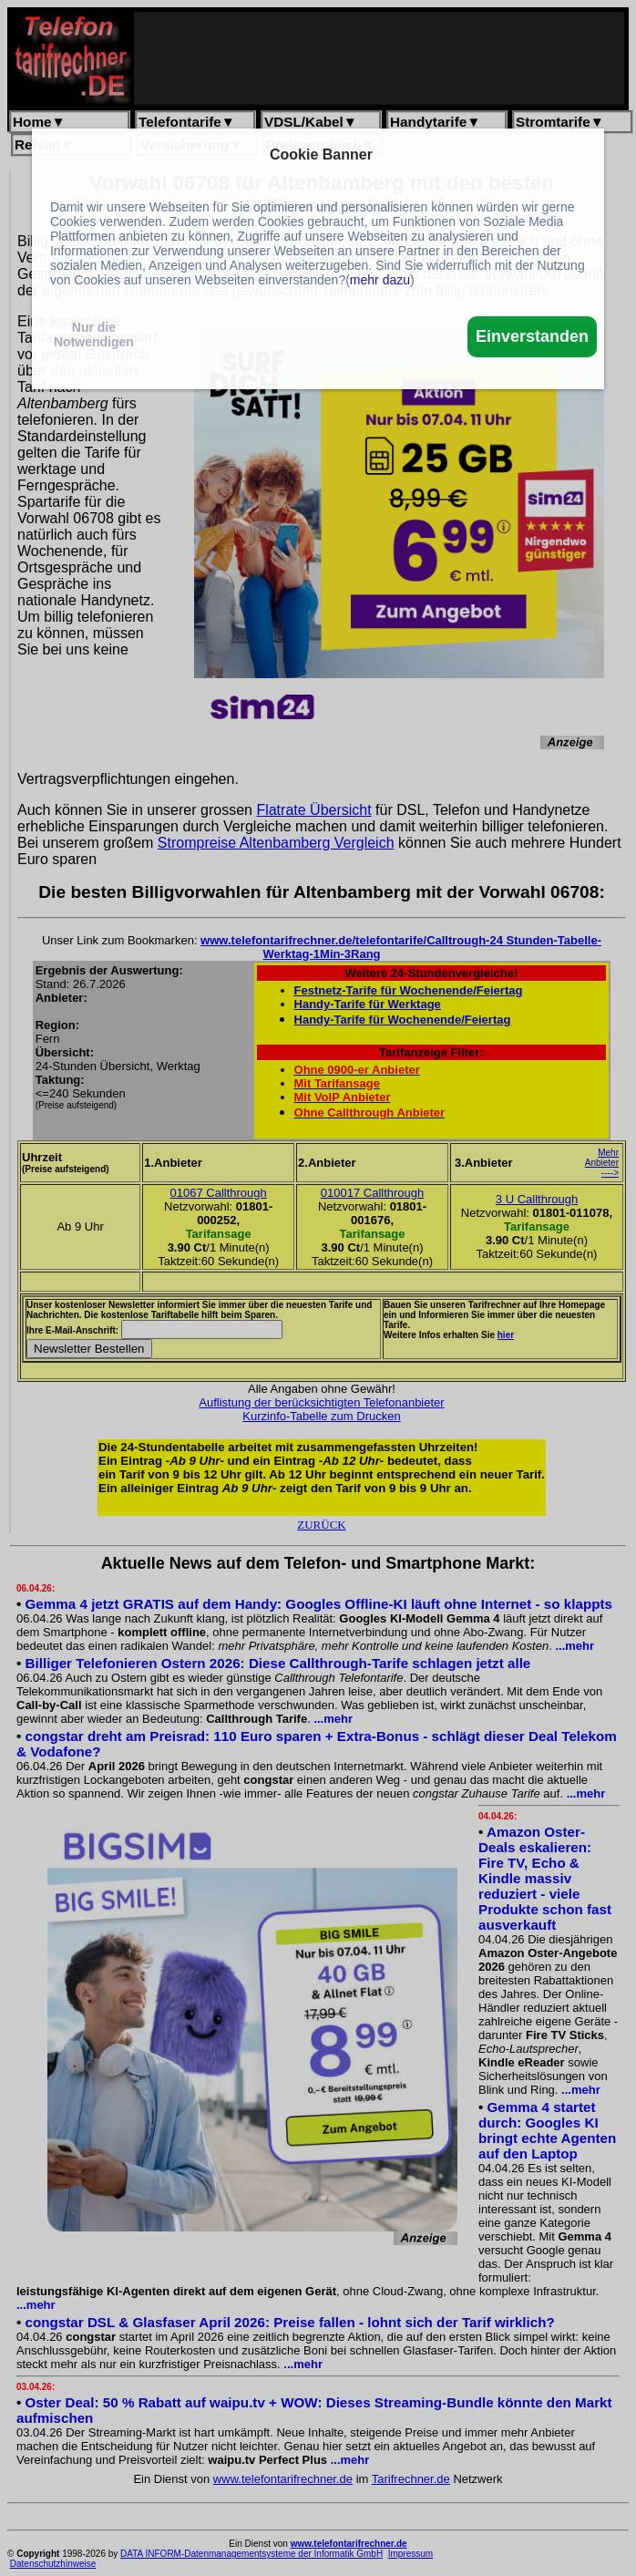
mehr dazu (380, 280)
